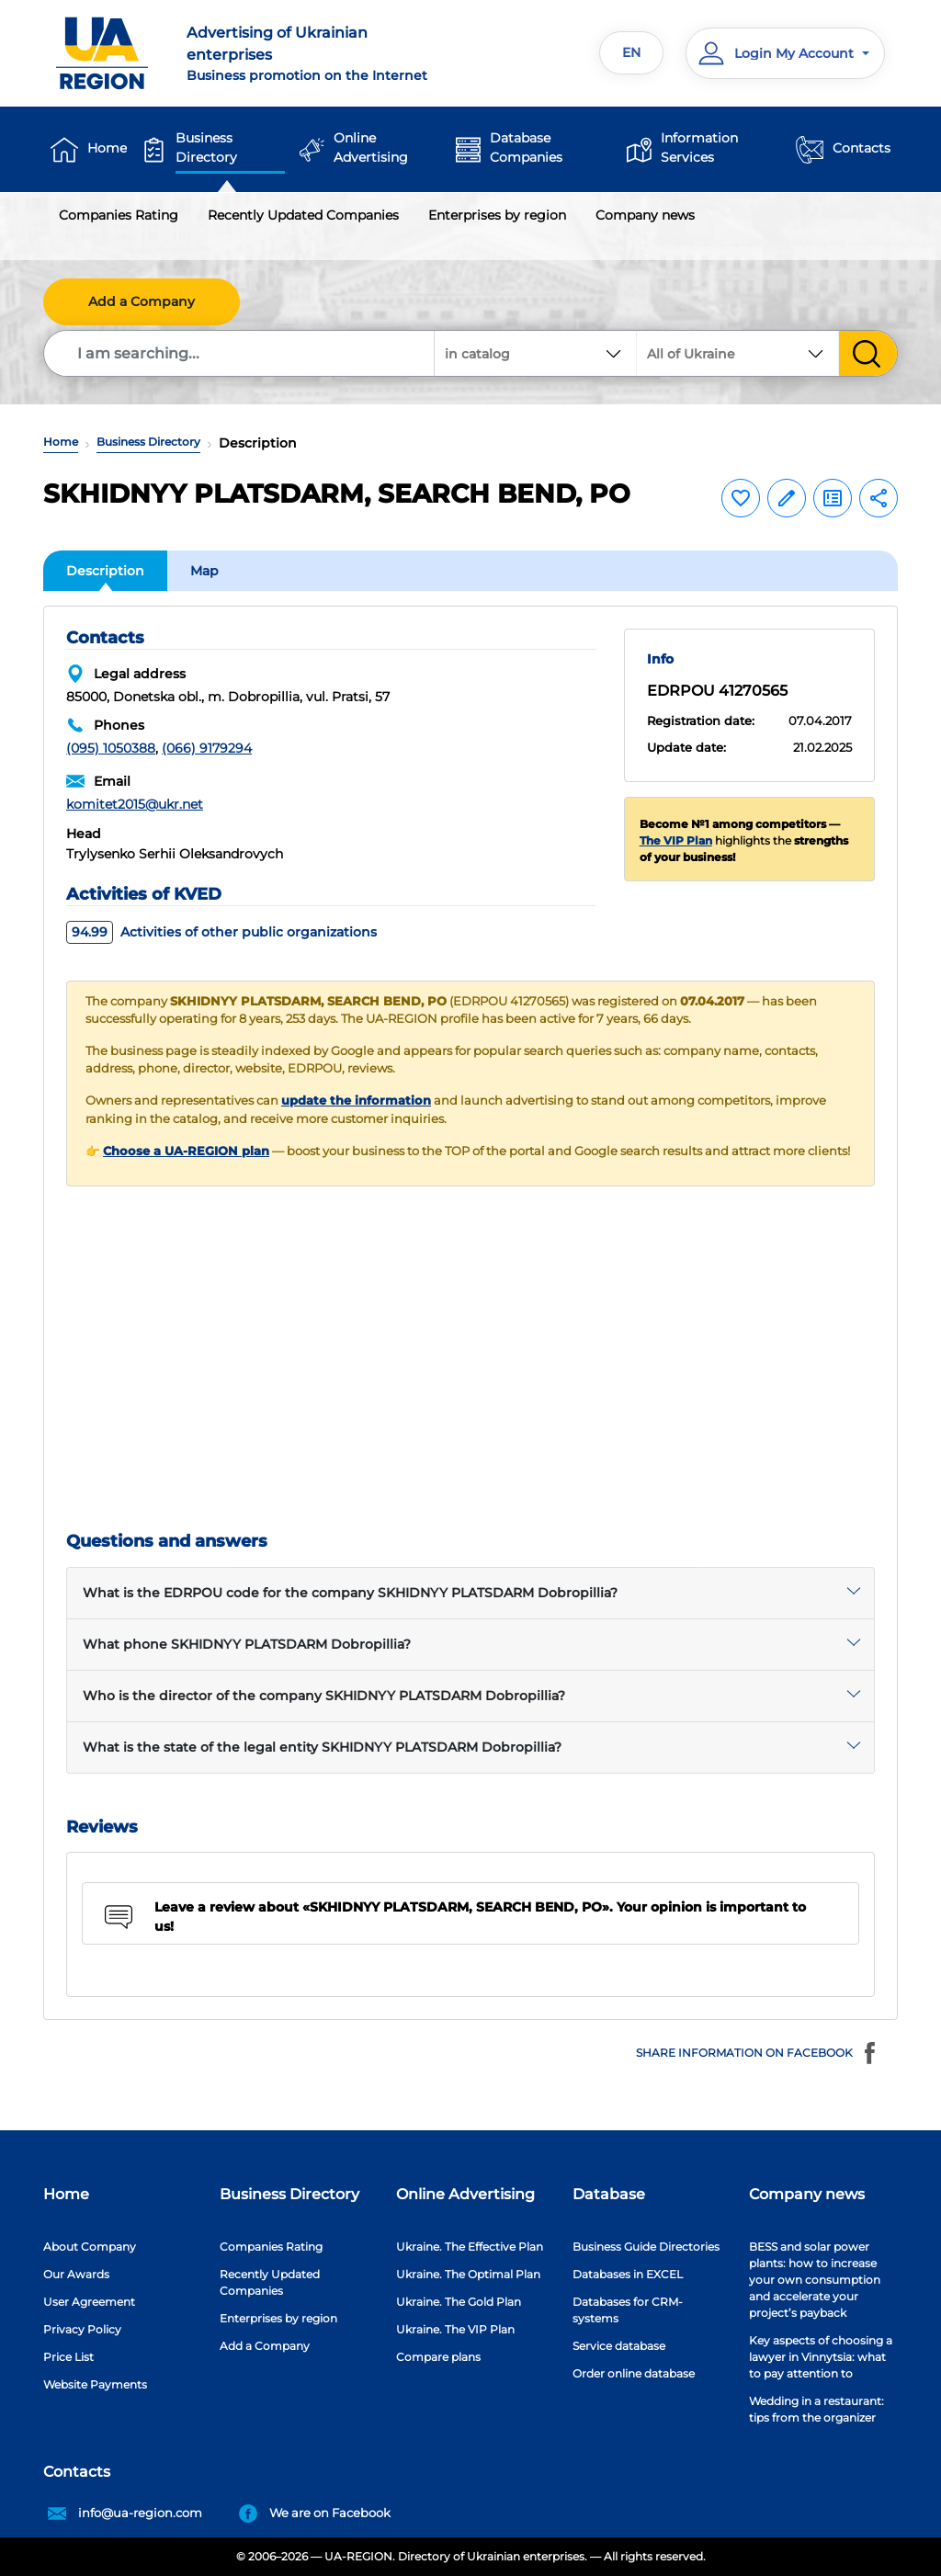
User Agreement (89, 2302)
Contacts (861, 148)
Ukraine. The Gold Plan (458, 2302)
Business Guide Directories (646, 2246)
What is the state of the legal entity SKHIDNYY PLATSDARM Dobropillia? (322, 1747)
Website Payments (95, 2384)
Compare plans (438, 2357)
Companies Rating (118, 215)
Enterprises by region (497, 215)
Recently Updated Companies (303, 215)
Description (105, 570)
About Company (89, 2246)
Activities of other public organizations (221, 932)
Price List (68, 2357)
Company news (645, 215)
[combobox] (738, 353)
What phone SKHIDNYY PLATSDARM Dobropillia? (247, 1644)
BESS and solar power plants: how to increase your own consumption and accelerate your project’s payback (814, 2280)
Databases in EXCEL (628, 2274)
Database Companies (526, 147)
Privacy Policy (82, 2329)
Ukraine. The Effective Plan (469, 2246)
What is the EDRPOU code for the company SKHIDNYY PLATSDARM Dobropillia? (350, 1592)
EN (631, 52)
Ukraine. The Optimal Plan (468, 2274)
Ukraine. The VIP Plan (455, 2329)
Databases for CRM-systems (628, 2310)
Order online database (634, 2373)
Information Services (699, 147)
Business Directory (206, 147)
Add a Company (141, 301)
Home (107, 148)
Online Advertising (371, 147)
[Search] (240, 353)
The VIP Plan (676, 840)
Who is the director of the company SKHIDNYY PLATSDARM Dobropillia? (324, 1695)
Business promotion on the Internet (321, 53)
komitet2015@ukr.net (134, 804)
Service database (619, 2346)
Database (609, 2194)
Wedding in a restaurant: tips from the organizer (816, 2409)
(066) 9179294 (207, 748)
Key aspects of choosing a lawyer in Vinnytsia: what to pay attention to (820, 2356)
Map (204, 570)
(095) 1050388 (110, 748)
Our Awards (76, 2274)
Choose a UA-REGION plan (186, 1151)
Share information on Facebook (757, 2053)
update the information (356, 1100)
